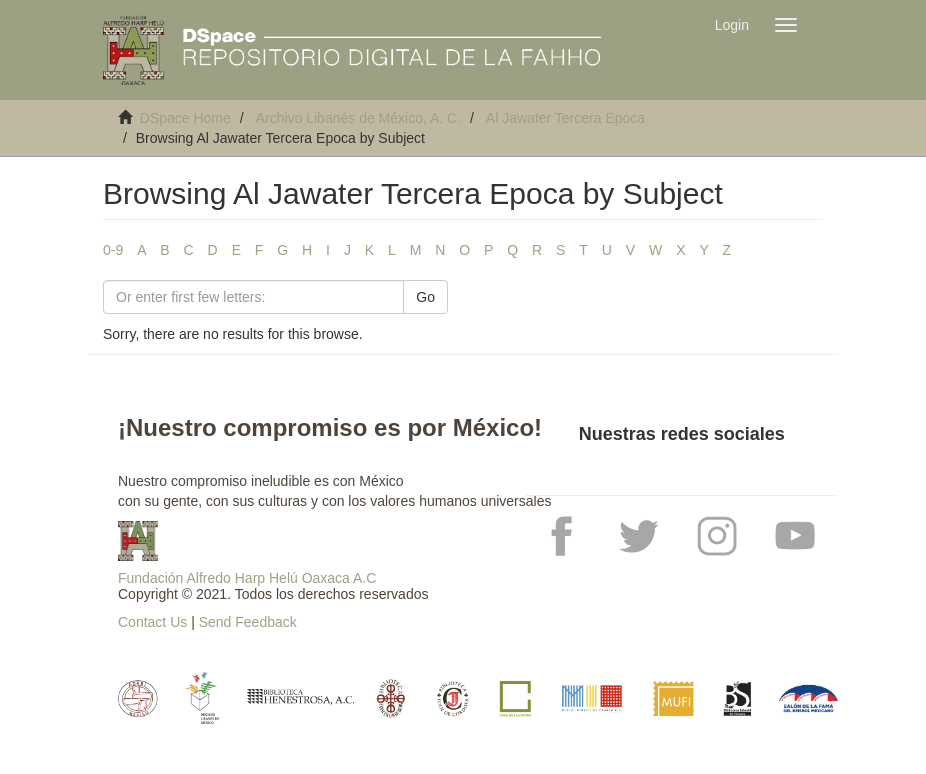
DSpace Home (185, 118)
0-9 (113, 250)
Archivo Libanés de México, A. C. (358, 118)
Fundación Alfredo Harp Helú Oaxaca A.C (247, 578)
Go (425, 297)
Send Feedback (248, 622)
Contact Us (152, 622)
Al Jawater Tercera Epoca (565, 118)
